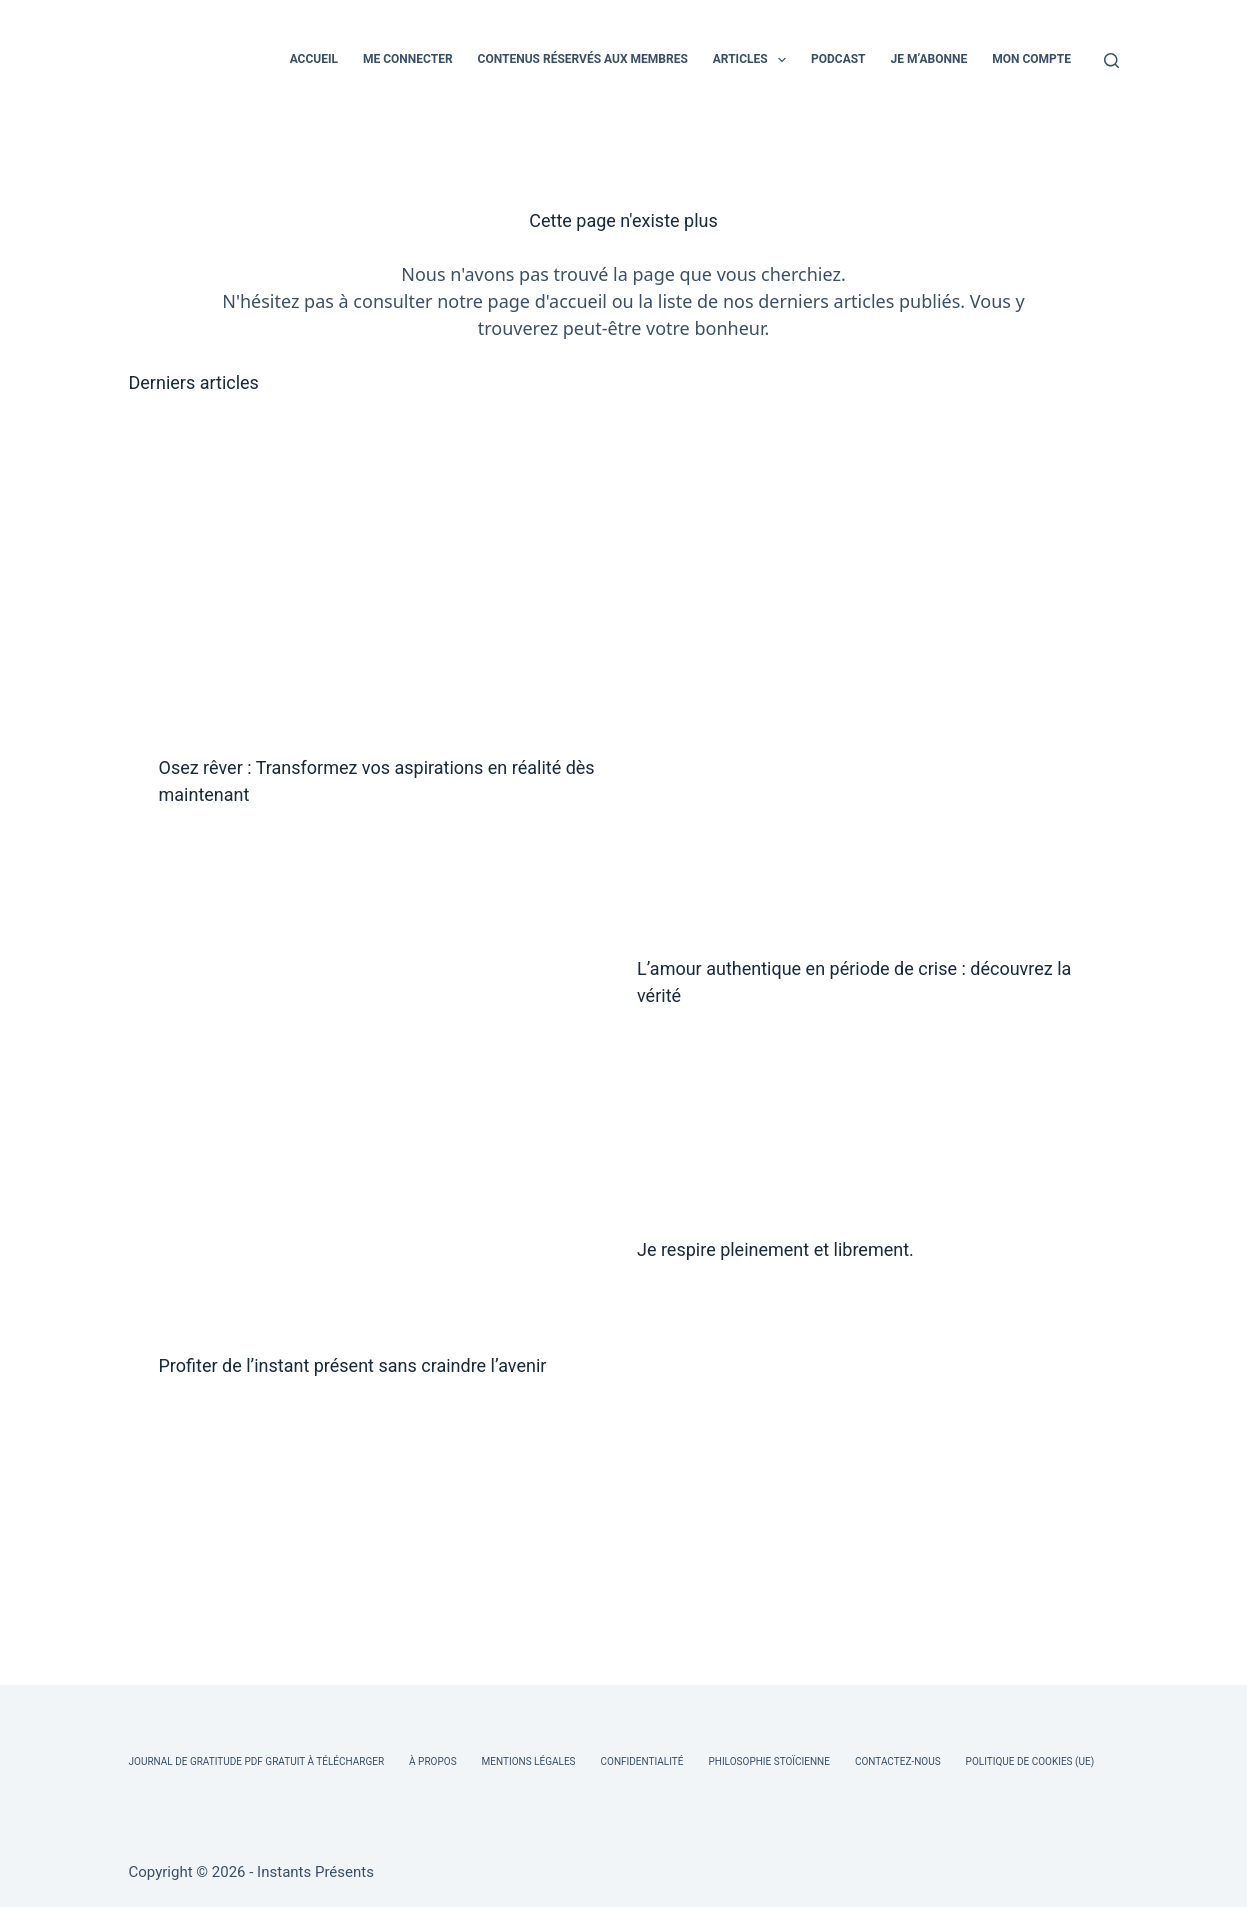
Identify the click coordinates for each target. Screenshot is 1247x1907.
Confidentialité (642, 1761)
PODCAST (838, 59)
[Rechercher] (1111, 60)
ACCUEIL (314, 59)
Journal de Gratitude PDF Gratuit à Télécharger (257, 1761)
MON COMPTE (1031, 59)
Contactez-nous (898, 1761)
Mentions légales (529, 1761)
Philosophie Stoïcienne (768, 1761)
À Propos (432, 1761)
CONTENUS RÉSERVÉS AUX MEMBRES (583, 59)
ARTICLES (753, 60)
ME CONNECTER (408, 59)
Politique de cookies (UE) (1030, 1761)
